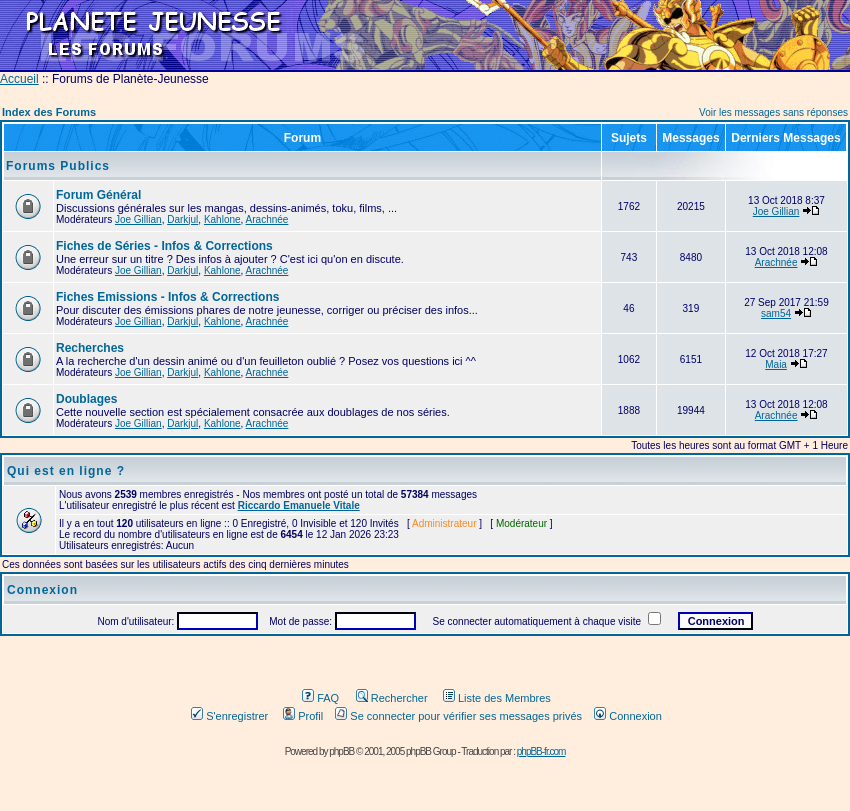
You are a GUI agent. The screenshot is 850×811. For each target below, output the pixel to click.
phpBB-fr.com (541, 751)
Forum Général (98, 195)
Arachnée (267, 219)
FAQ (320, 698)
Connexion (628, 716)
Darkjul (182, 219)
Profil (303, 716)
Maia (776, 364)
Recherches (90, 348)
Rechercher (392, 698)
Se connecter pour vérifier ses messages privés (458, 716)
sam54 (776, 313)
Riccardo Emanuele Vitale (299, 505)
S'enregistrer (229, 716)
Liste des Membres (497, 698)
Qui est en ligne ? (66, 471)
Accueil (19, 79)
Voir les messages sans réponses (773, 112)
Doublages (86, 399)
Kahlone (222, 219)
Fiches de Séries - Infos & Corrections (164, 246)
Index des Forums (49, 112)
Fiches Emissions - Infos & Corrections (167, 297)
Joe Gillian (138, 219)
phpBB (341, 751)
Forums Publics (58, 166)
